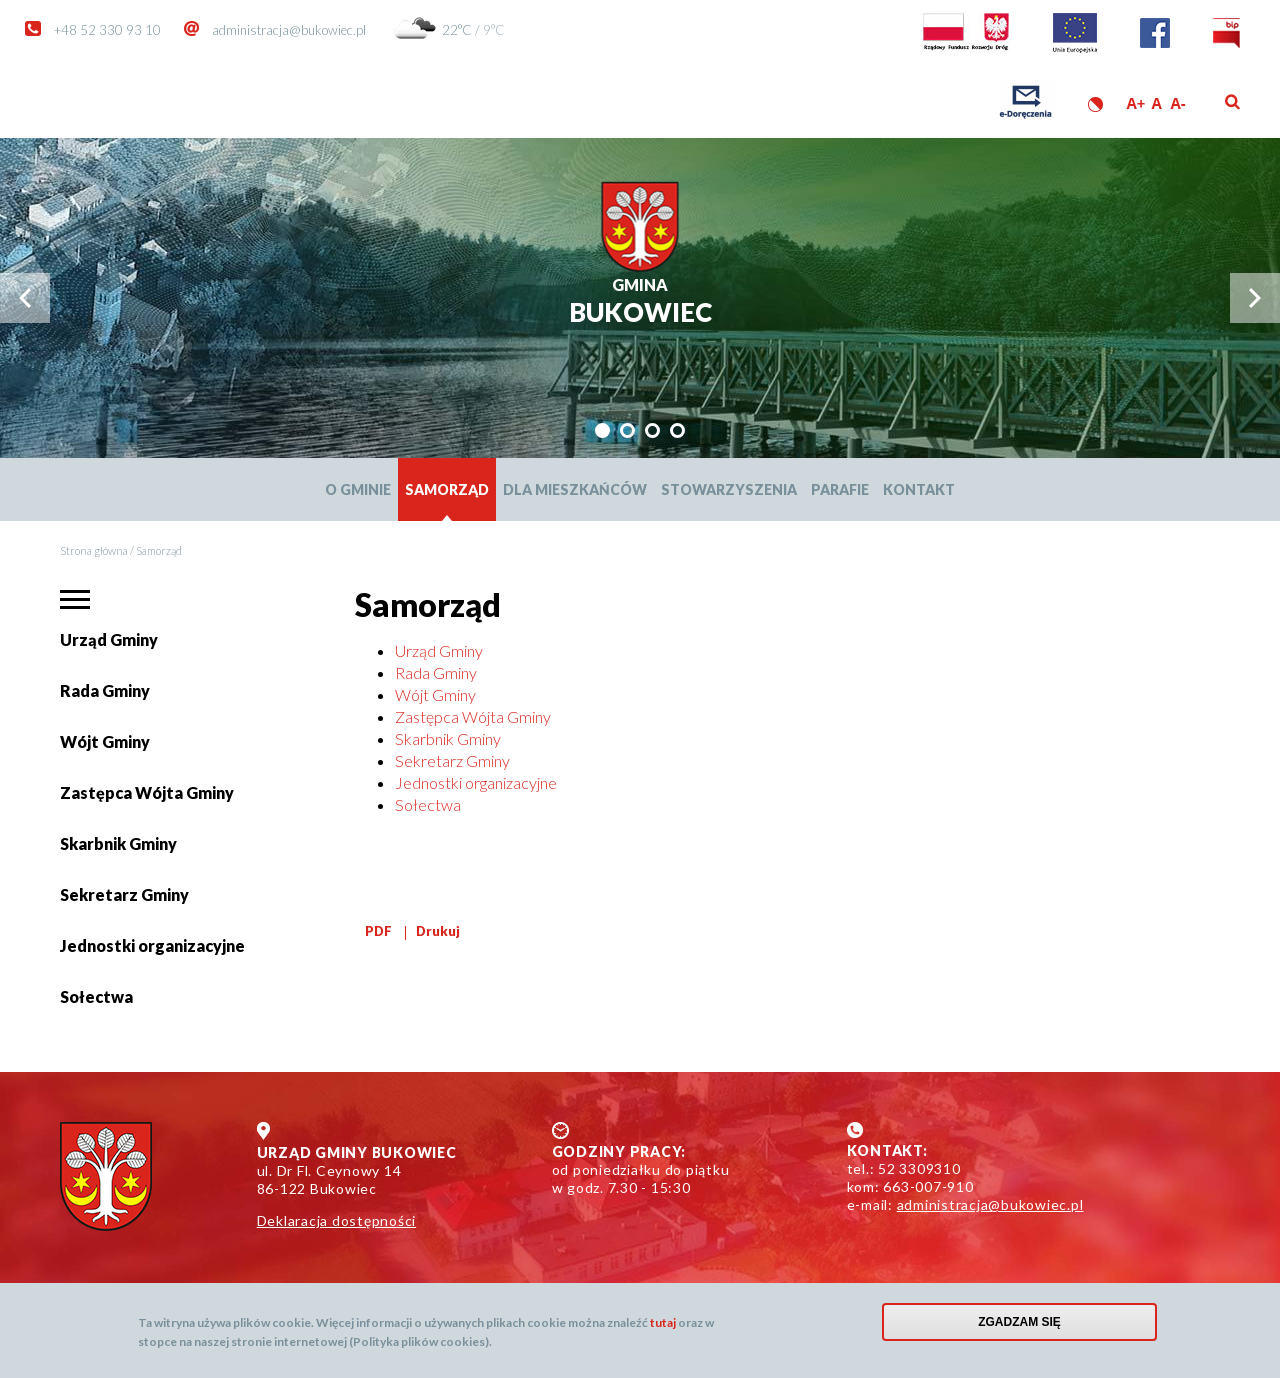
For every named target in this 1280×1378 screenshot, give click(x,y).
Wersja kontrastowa (1095, 104)
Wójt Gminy (105, 741)
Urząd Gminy (109, 639)
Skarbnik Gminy (118, 843)
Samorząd (447, 489)
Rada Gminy (105, 690)
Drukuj (438, 931)
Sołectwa (96, 1004)
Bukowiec (640, 301)
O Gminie (358, 489)
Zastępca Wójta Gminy (147, 792)
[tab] (602, 430)
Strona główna (94, 550)
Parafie (840, 489)
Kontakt (919, 489)
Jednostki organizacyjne (152, 945)
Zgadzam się (1019, 1322)
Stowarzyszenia (729, 489)
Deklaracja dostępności (337, 1220)
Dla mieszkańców (575, 489)
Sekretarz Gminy (124, 894)
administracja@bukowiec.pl (289, 30)
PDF (378, 931)
